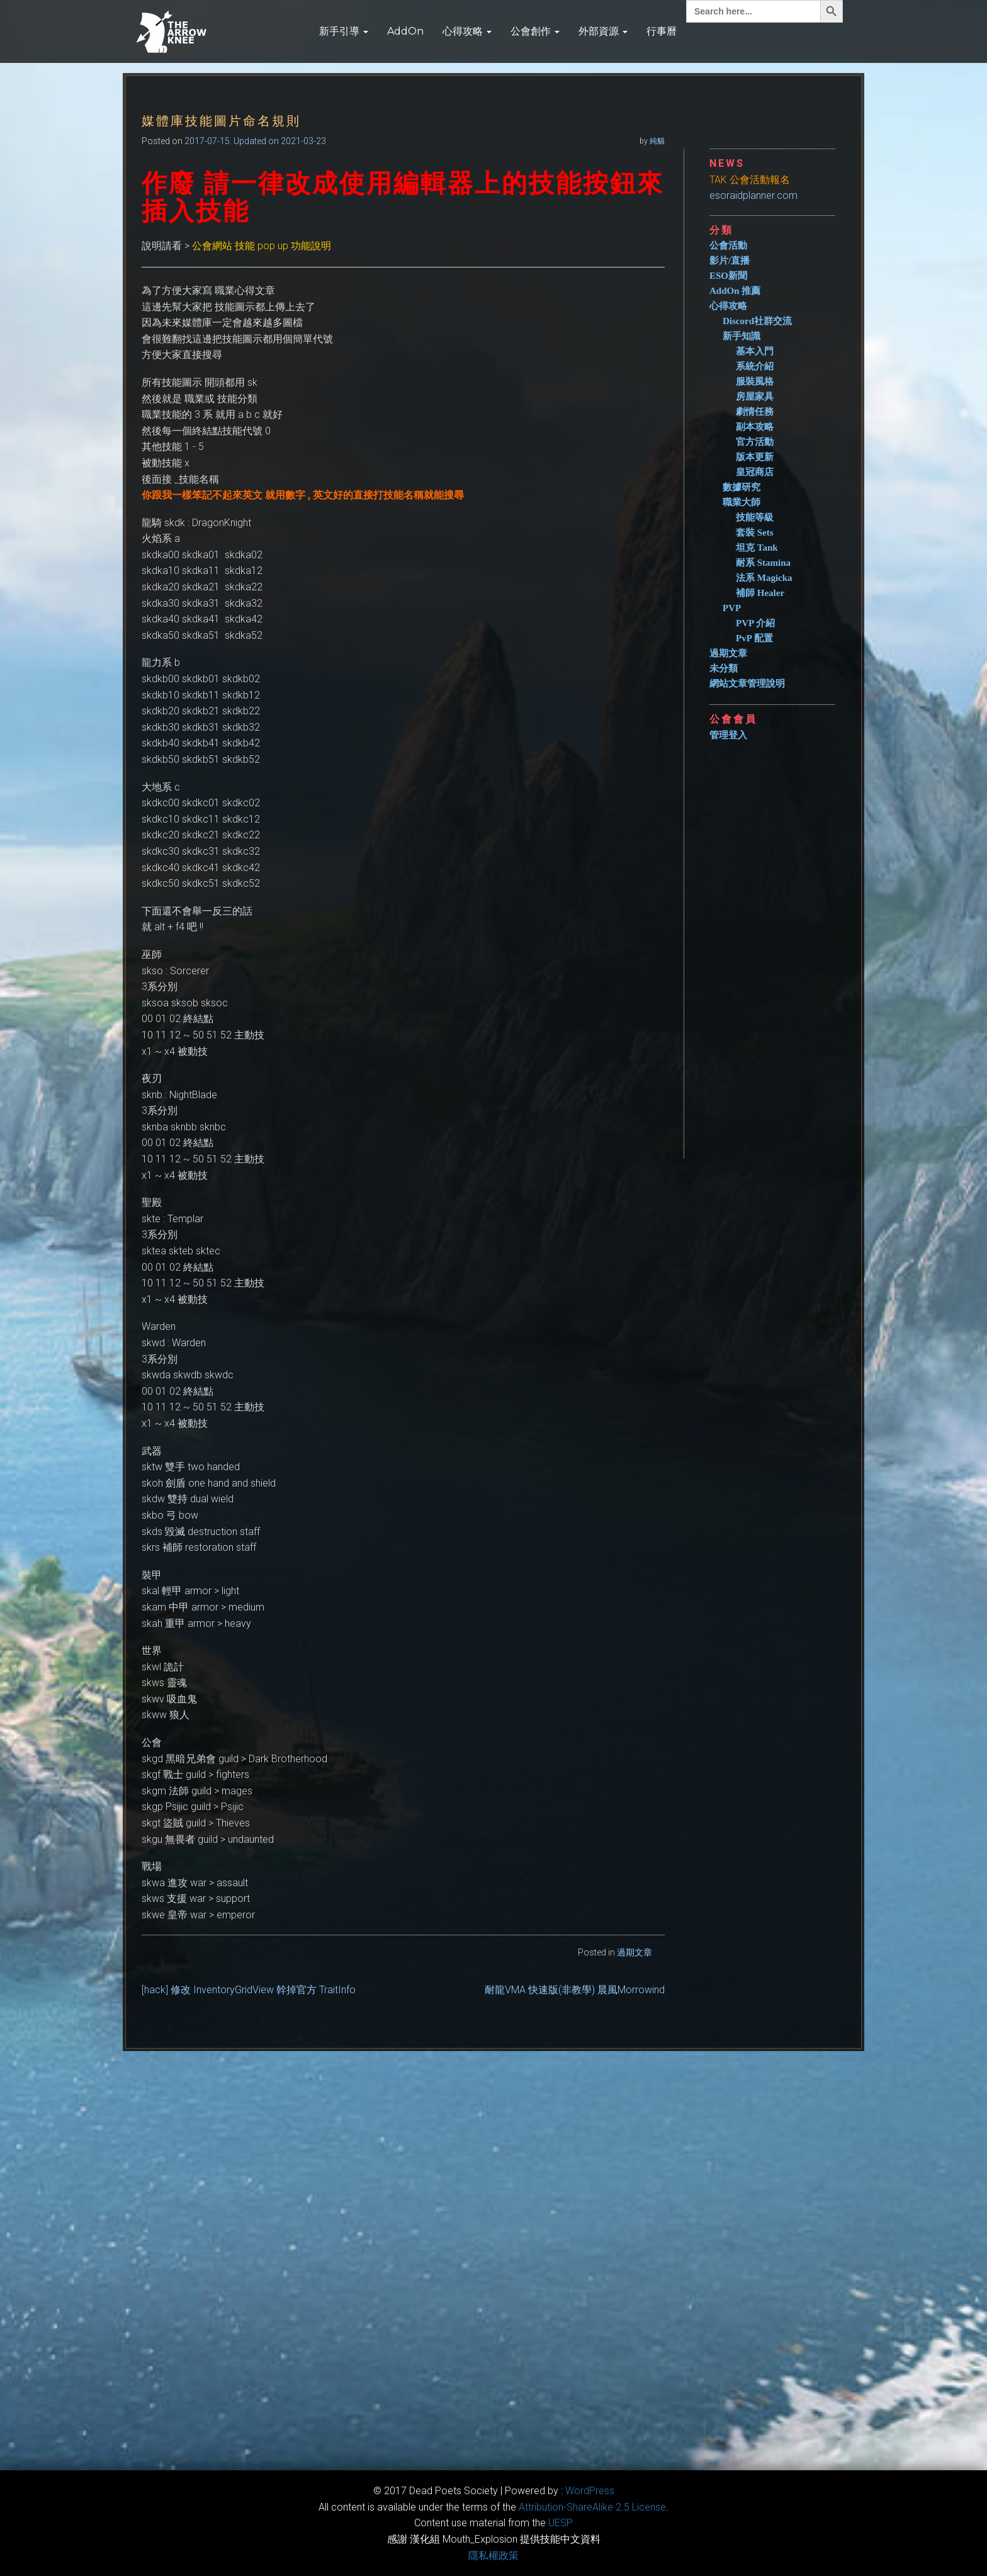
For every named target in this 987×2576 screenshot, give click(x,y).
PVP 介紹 (755, 623)
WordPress (589, 2491)
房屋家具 (755, 396)
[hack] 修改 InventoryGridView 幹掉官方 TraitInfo (249, 1990)
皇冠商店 (755, 472)
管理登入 (728, 735)
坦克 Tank (757, 548)
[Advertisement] (777, 944)
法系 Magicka (764, 578)
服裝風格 (755, 381)
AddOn (405, 31)
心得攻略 (467, 31)
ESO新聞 (728, 276)
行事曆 (661, 31)
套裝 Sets (755, 532)
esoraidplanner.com (753, 195)
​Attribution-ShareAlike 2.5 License (592, 2507)
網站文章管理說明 (747, 683)
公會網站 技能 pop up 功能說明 (261, 246)
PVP (732, 608)
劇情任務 (755, 412)
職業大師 (741, 502)
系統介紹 (755, 366)
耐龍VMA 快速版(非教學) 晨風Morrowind (575, 1990)
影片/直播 (729, 261)
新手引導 (343, 31)
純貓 (657, 141)
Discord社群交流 (757, 321)
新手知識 (741, 336)
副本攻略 (755, 427)
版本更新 (755, 457)
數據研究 (741, 487)
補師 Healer (760, 593)
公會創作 (535, 31)
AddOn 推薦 (734, 291)
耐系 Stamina (763, 563)
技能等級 (755, 517)
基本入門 (755, 351)
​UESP (560, 2523)
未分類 (723, 668)
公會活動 (728, 245)
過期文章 (634, 1952)
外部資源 (603, 31)
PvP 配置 (754, 638)
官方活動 (755, 442)
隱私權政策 (493, 2556)
